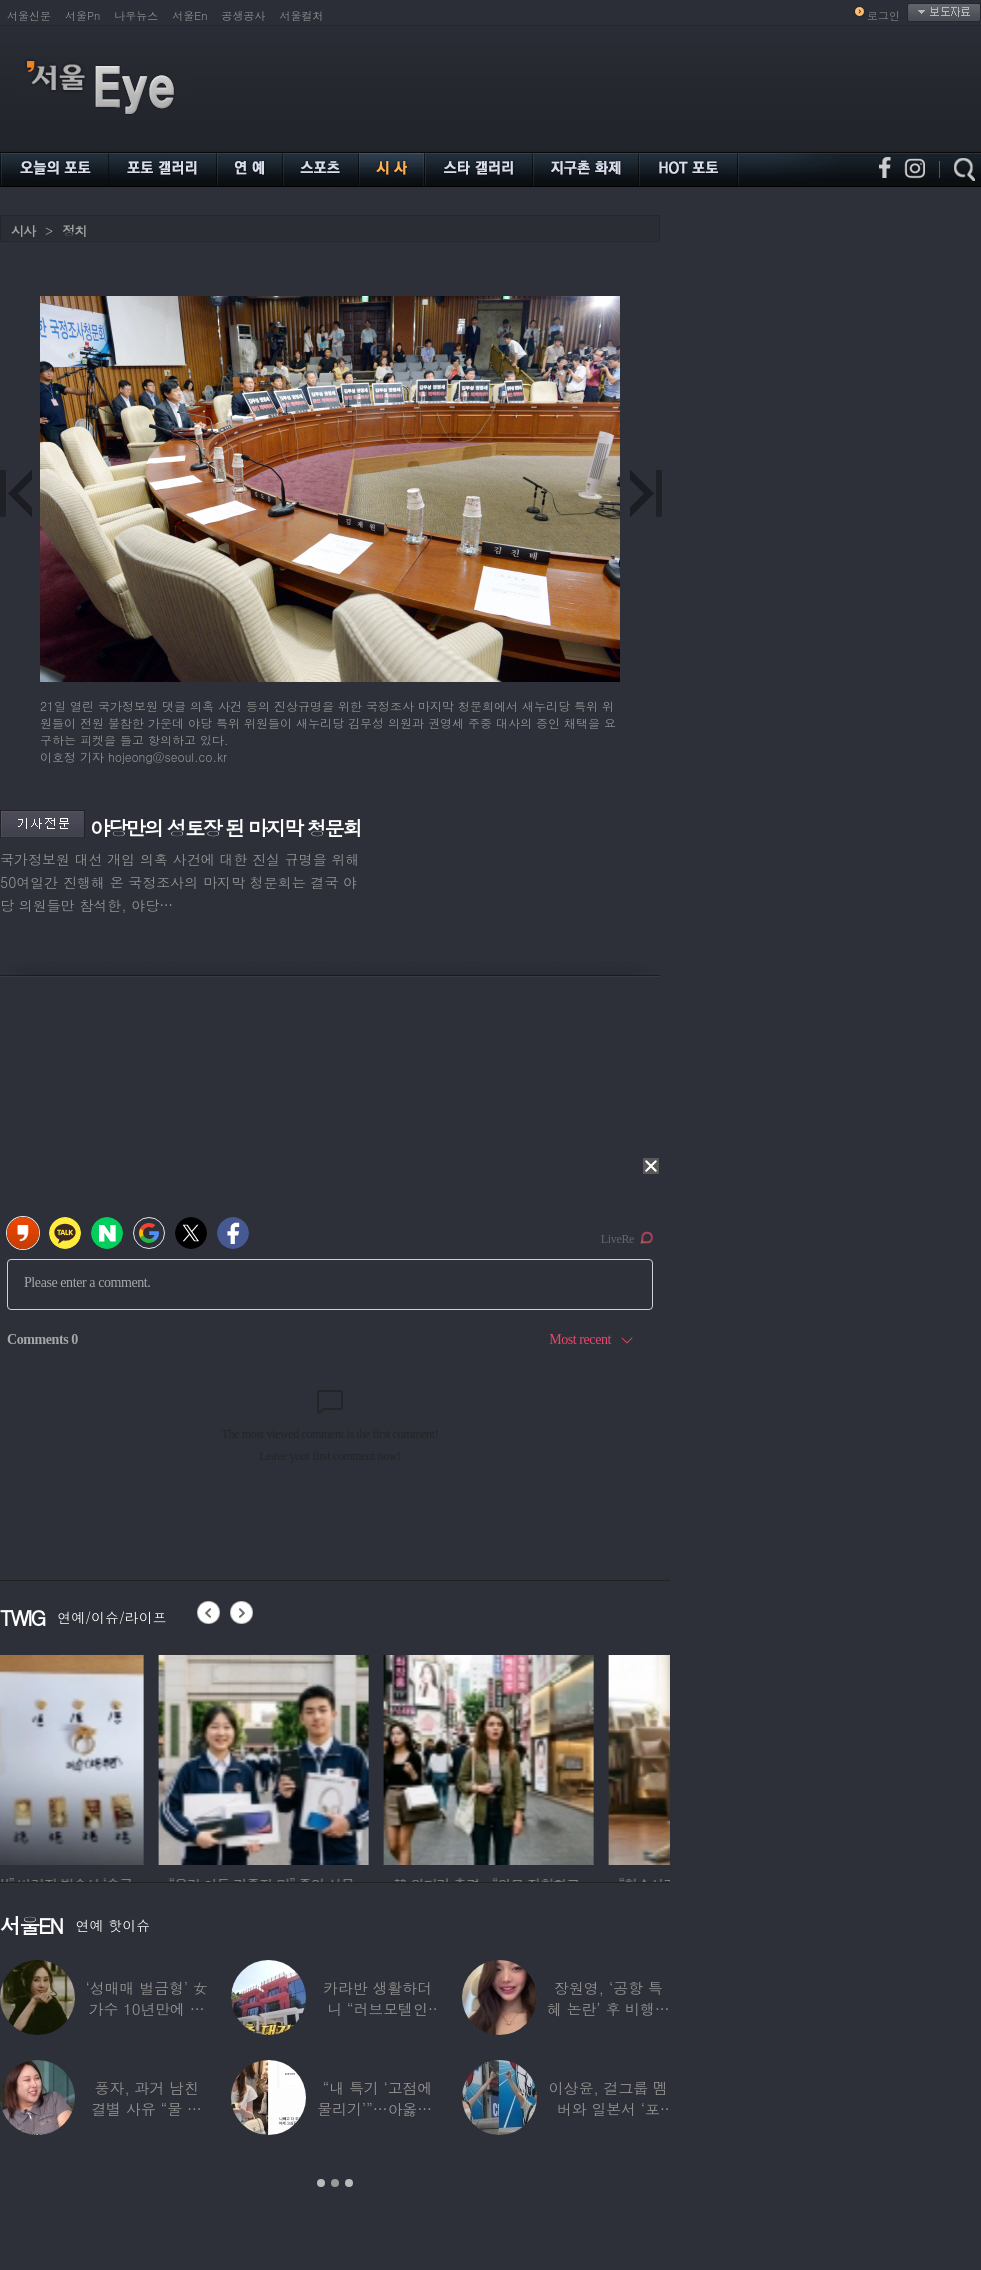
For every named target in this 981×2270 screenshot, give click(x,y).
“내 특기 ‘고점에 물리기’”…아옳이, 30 (377, 2108)
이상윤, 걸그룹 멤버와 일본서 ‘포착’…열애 (608, 2108)
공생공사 (244, 15)
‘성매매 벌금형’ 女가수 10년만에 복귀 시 (147, 2008)
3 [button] (349, 2183)
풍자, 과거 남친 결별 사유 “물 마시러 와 (146, 2108)
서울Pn (82, 15)
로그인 (883, 15)
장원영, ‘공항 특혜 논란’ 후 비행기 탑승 (608, 2008)
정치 (74, 230)
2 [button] (335, 2183)
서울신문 (29, 15)
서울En (189, 15)
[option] (105, 1757)
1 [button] (321, 2183)
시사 (23, 230)
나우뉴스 (136, 15)
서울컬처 (302, 15)
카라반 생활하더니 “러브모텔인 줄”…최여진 (377, 2008)
